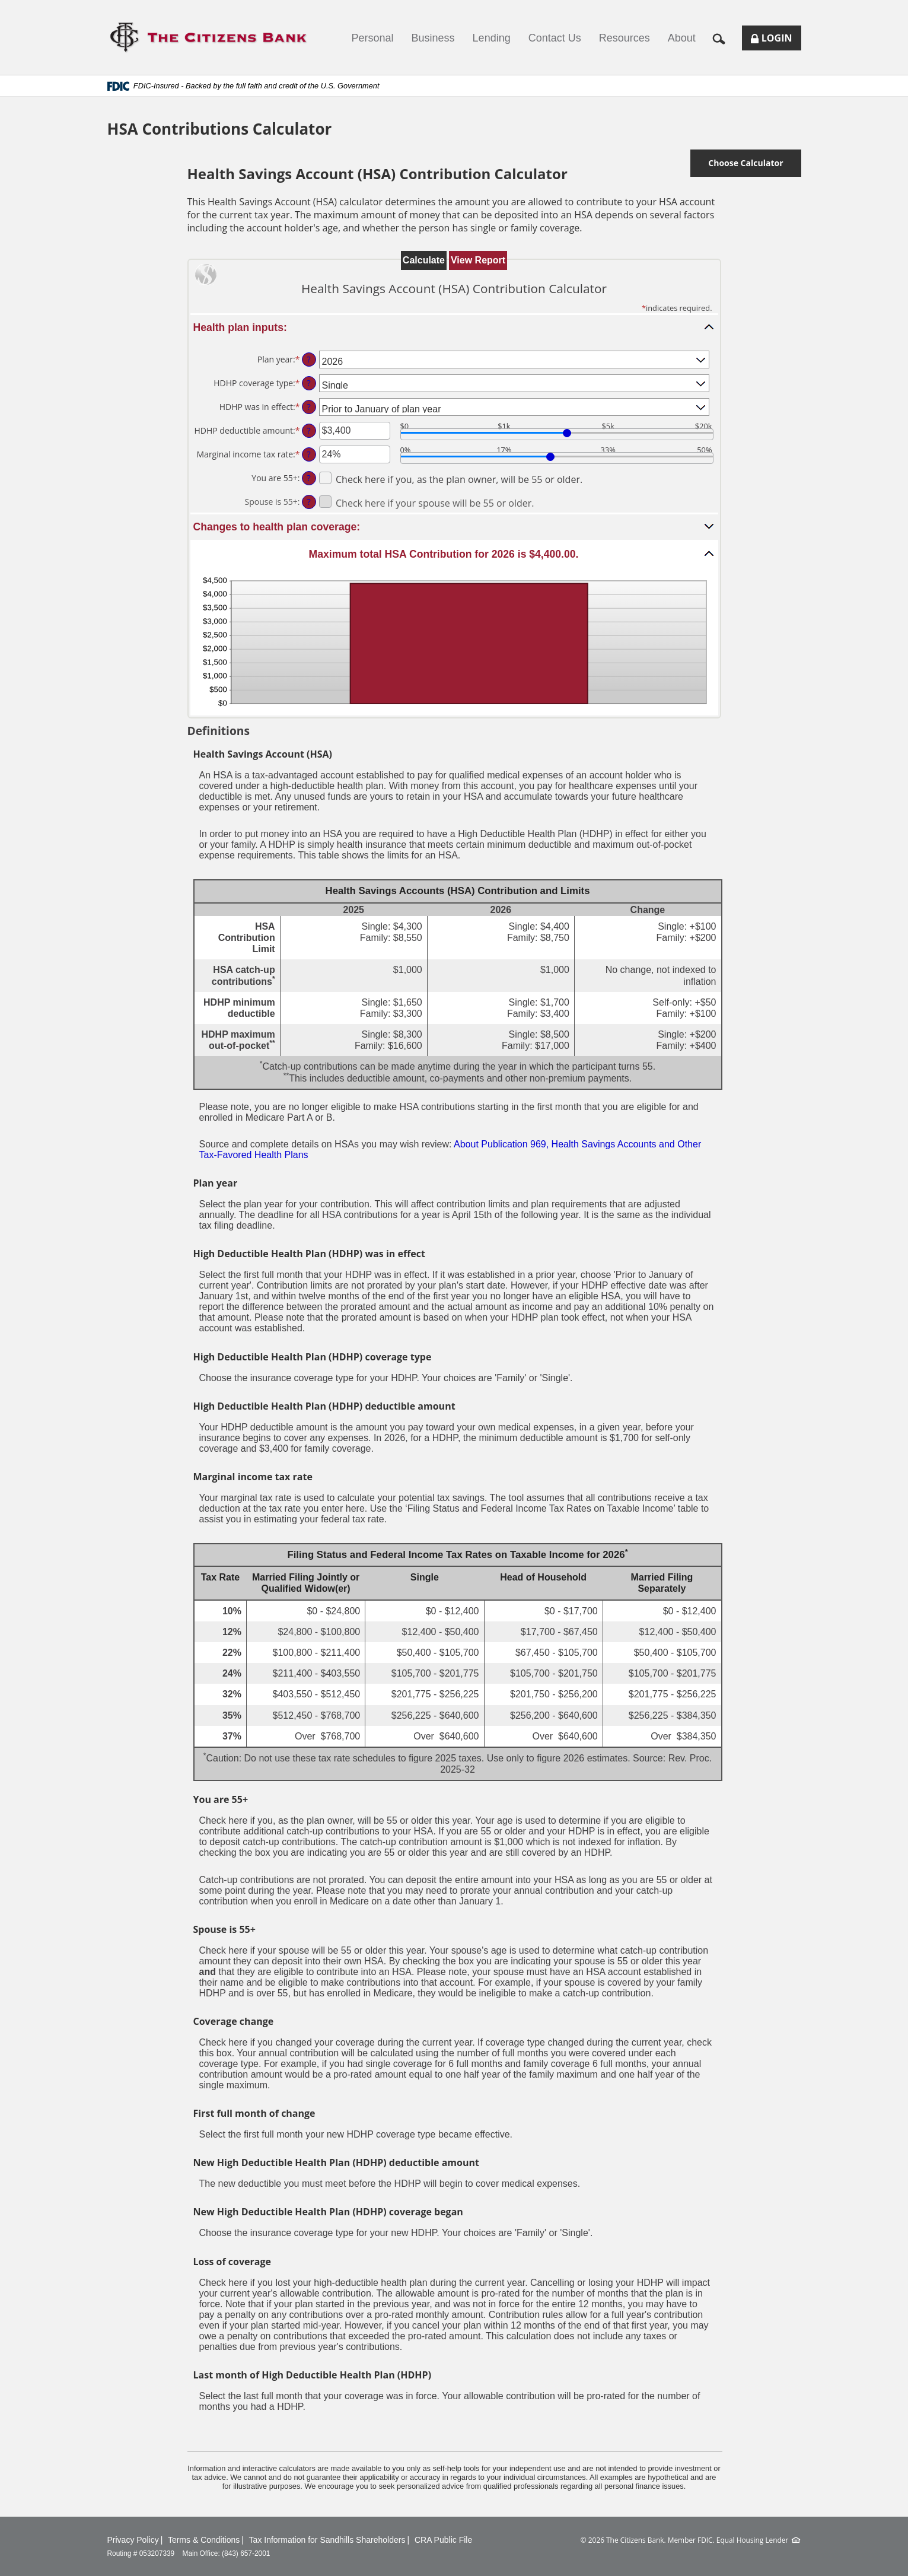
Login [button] (776, 40)
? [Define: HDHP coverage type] (308, 383)
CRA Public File (443, 2540)
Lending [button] (492, 38)
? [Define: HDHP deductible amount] (308, 430)
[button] (723, 38)
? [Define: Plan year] (308, 359)
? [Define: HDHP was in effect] (308, 406)
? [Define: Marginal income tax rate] (308, 454)
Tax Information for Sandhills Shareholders (327, 2540)
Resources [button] (624, 38)
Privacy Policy (133, 2540)
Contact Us (554, 38)
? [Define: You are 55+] (308, 478)
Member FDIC (690, 2540)
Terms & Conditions (204, 2540)
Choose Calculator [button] (745, 162)
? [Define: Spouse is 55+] (308, 501)
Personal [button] (373, 38)
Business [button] (433, 38)
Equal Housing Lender (752, 2540)
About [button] (682, 38)
